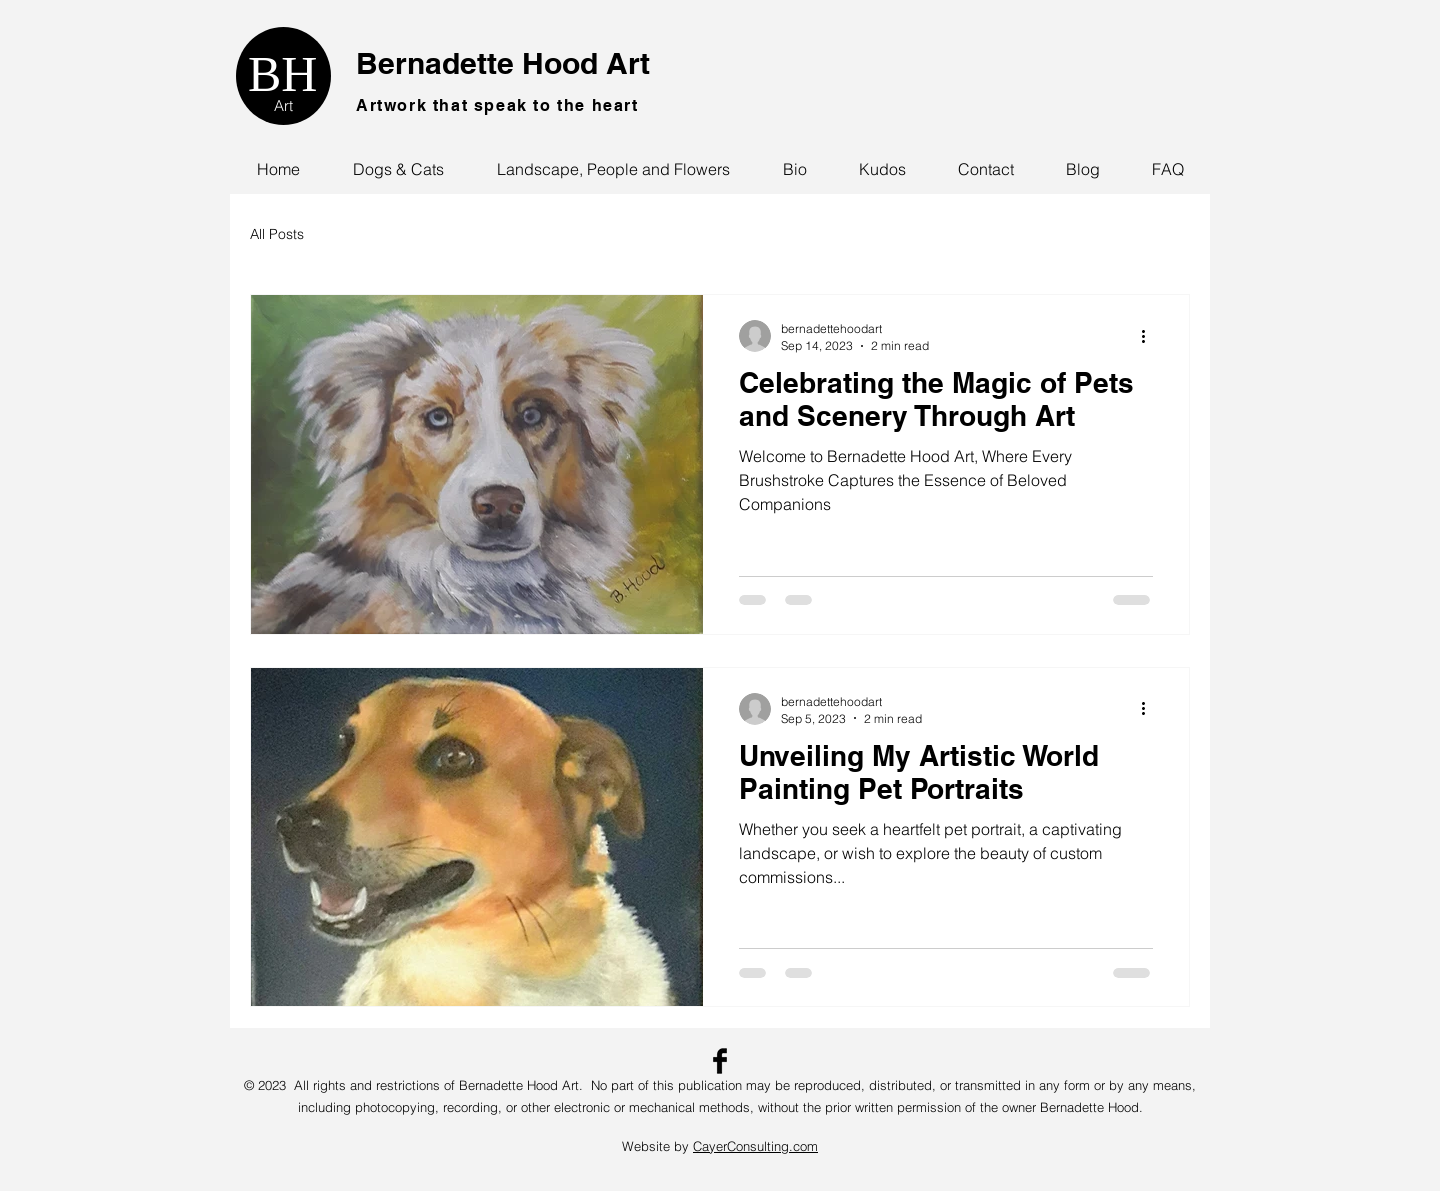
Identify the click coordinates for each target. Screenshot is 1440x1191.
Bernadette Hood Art (503, 63)
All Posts (277, 234)
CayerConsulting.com (755, 1146)
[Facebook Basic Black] (720, 1061)
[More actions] (1150, 336)
